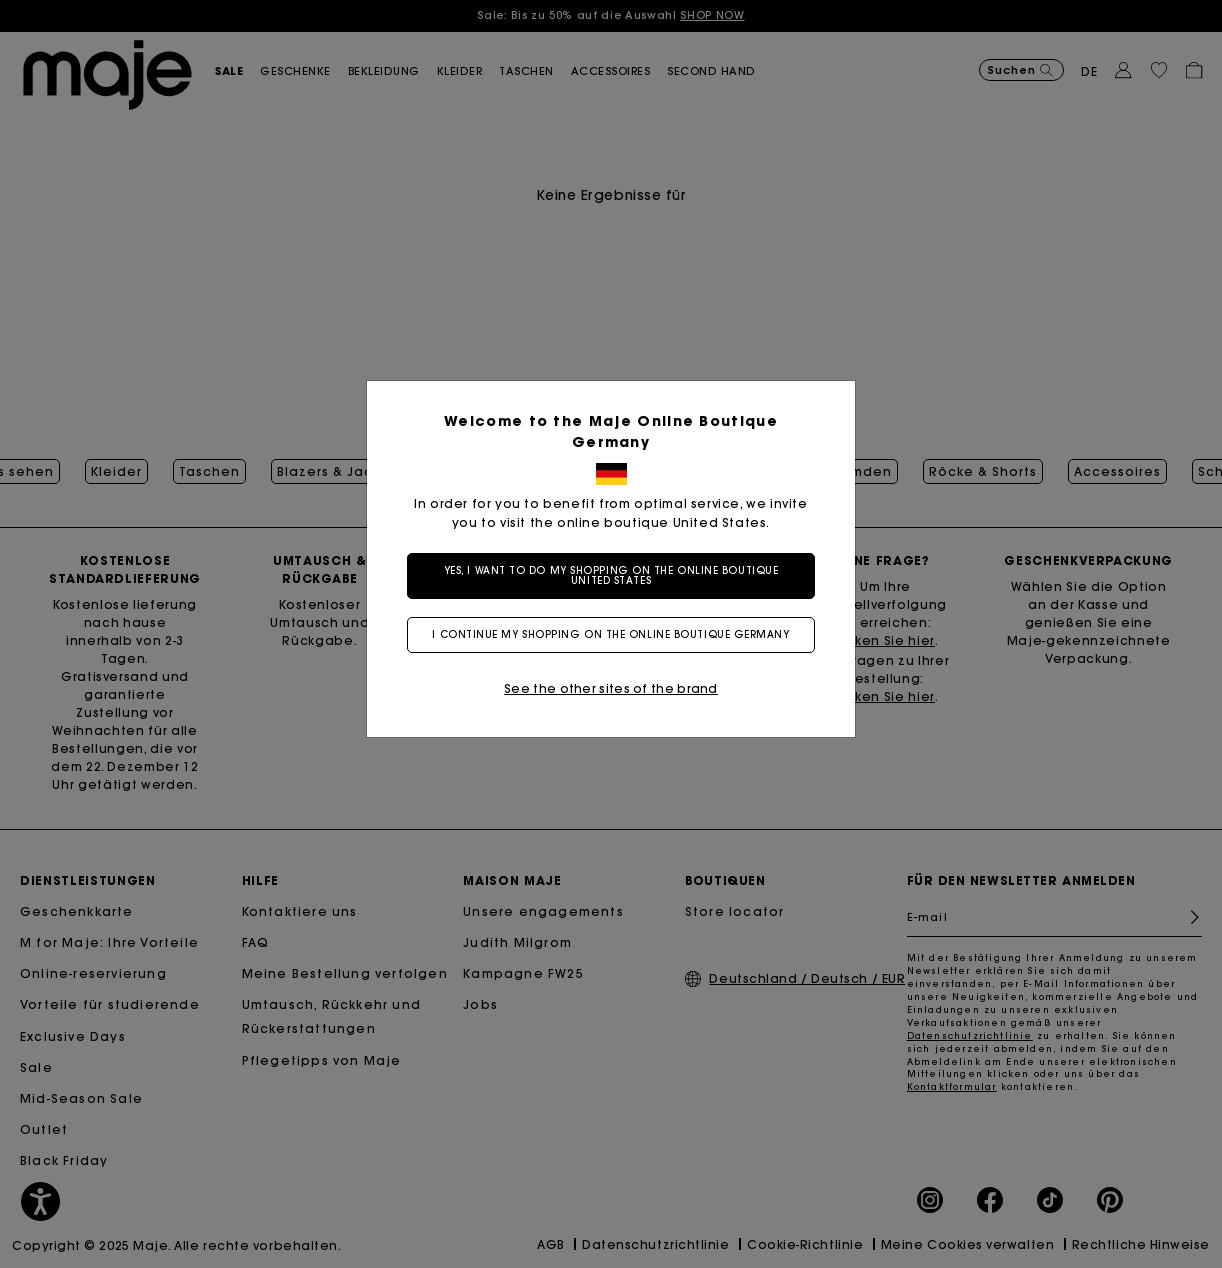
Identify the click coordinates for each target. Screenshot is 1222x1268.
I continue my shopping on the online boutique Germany (610, 634)
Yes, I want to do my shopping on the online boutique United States (611, 575)
